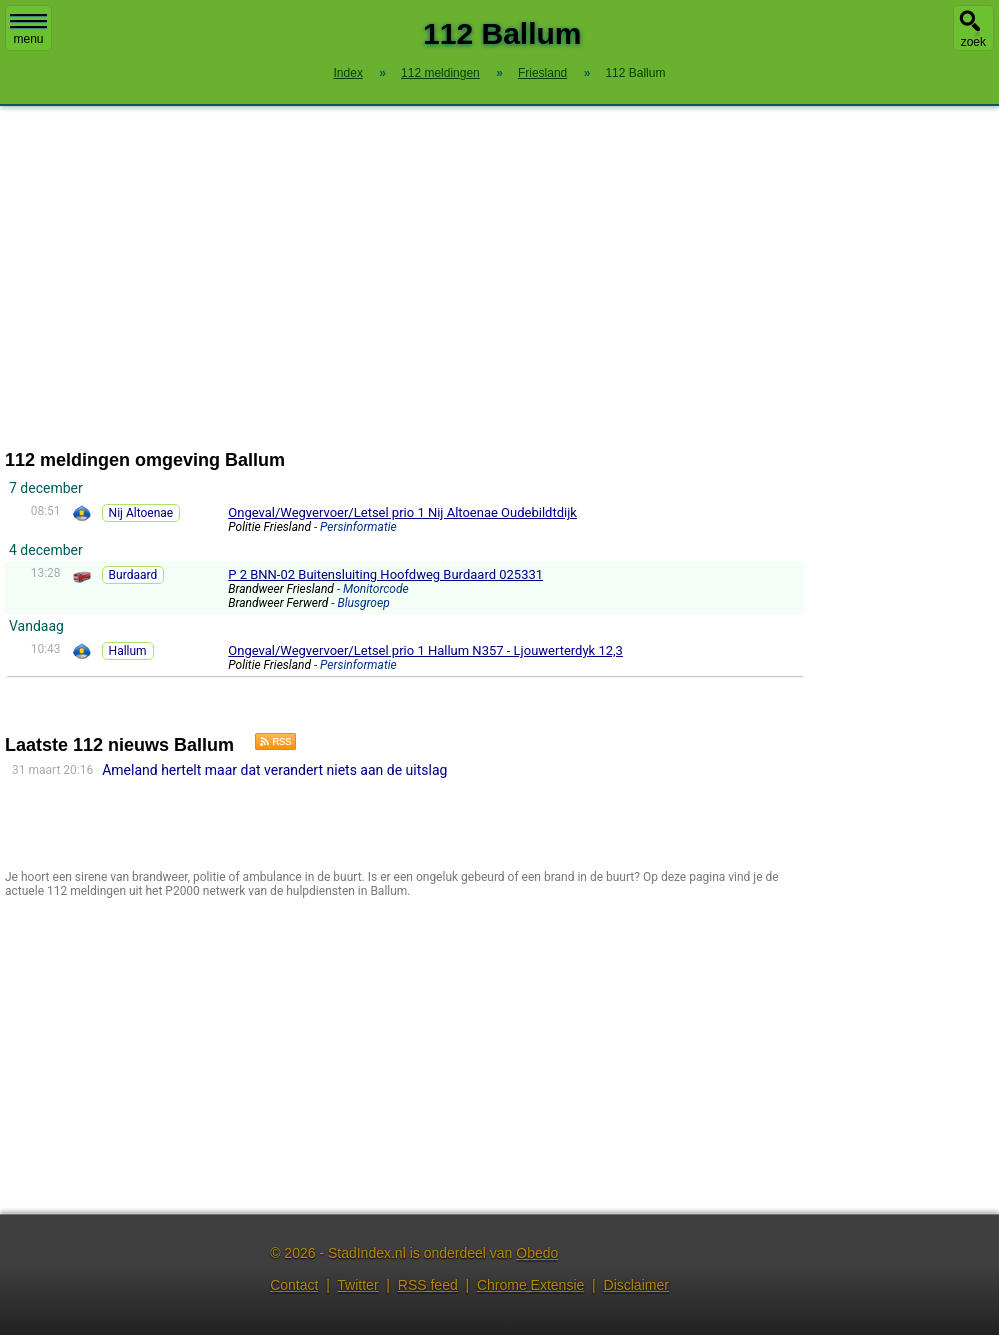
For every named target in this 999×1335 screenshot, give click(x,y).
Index (348, 73)
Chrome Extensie (530, 1285)
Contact (294, 1285)
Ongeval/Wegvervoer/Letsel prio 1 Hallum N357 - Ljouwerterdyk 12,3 (425, 650)
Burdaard (133, 575)
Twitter (357, 1285)
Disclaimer (636, 1285)
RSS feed (428, 1285)
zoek (973, 42)
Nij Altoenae (141, 513)
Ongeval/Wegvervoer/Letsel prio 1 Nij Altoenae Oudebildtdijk (402, 512)
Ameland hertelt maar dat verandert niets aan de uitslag (274, 770)
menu (28, 30)
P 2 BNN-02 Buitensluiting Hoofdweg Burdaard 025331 (385, 574)
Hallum (128, 651)
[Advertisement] (499, 278)
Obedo (537, 1253)
